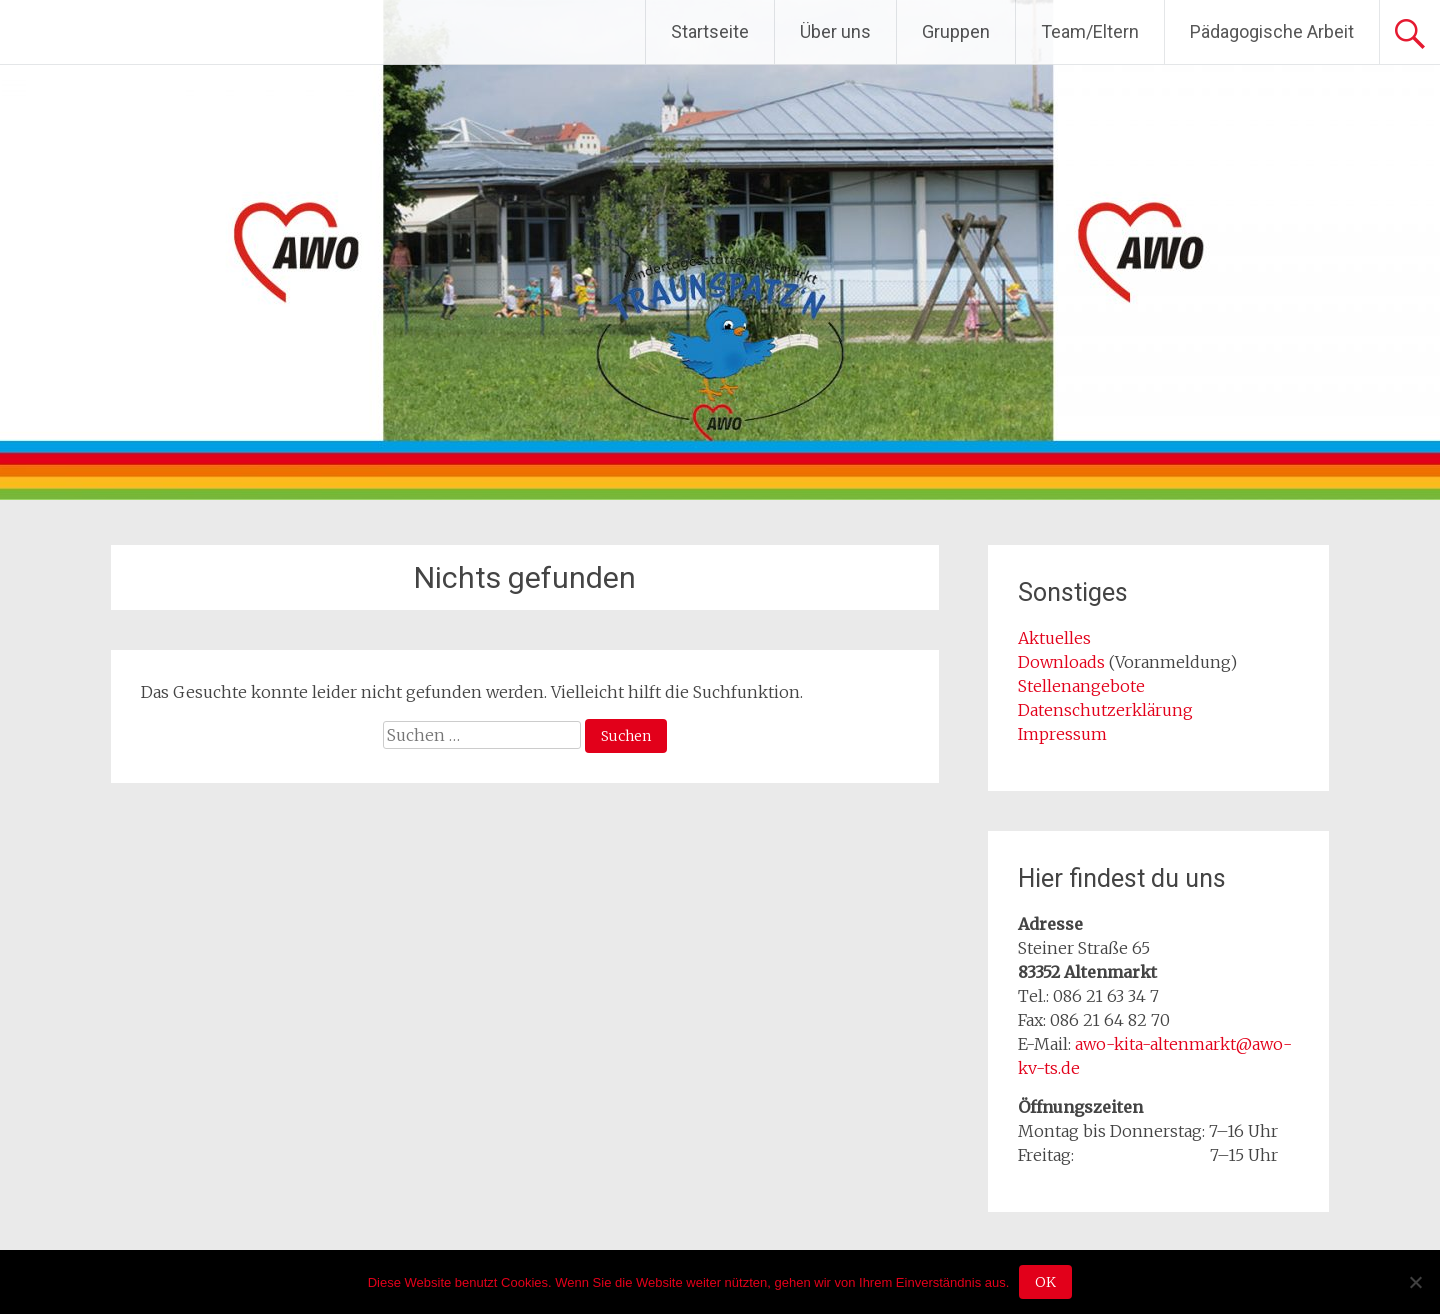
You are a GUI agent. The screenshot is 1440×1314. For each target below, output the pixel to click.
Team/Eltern (1090, 31)
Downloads (1063, 662)
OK (1045, 1282)
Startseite (710, 31)
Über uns (835, 31)
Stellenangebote (1081, 686)
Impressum (1062, 734)
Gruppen (956, 31)
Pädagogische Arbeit (1272, 31)
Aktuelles (1054, 638)
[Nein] (1415, 1282)
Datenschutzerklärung (1105, 710)
